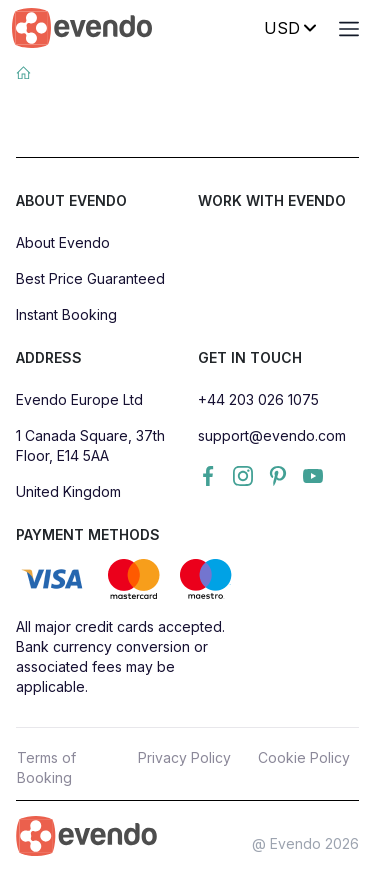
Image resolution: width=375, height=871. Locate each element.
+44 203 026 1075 (258, 399)
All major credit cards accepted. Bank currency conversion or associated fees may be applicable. (120, 656)
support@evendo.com (272, 435)
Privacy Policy (184, 757)
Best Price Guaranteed (90, 278)
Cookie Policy (304, 757)
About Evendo (63, 242)
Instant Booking (66, 314)
